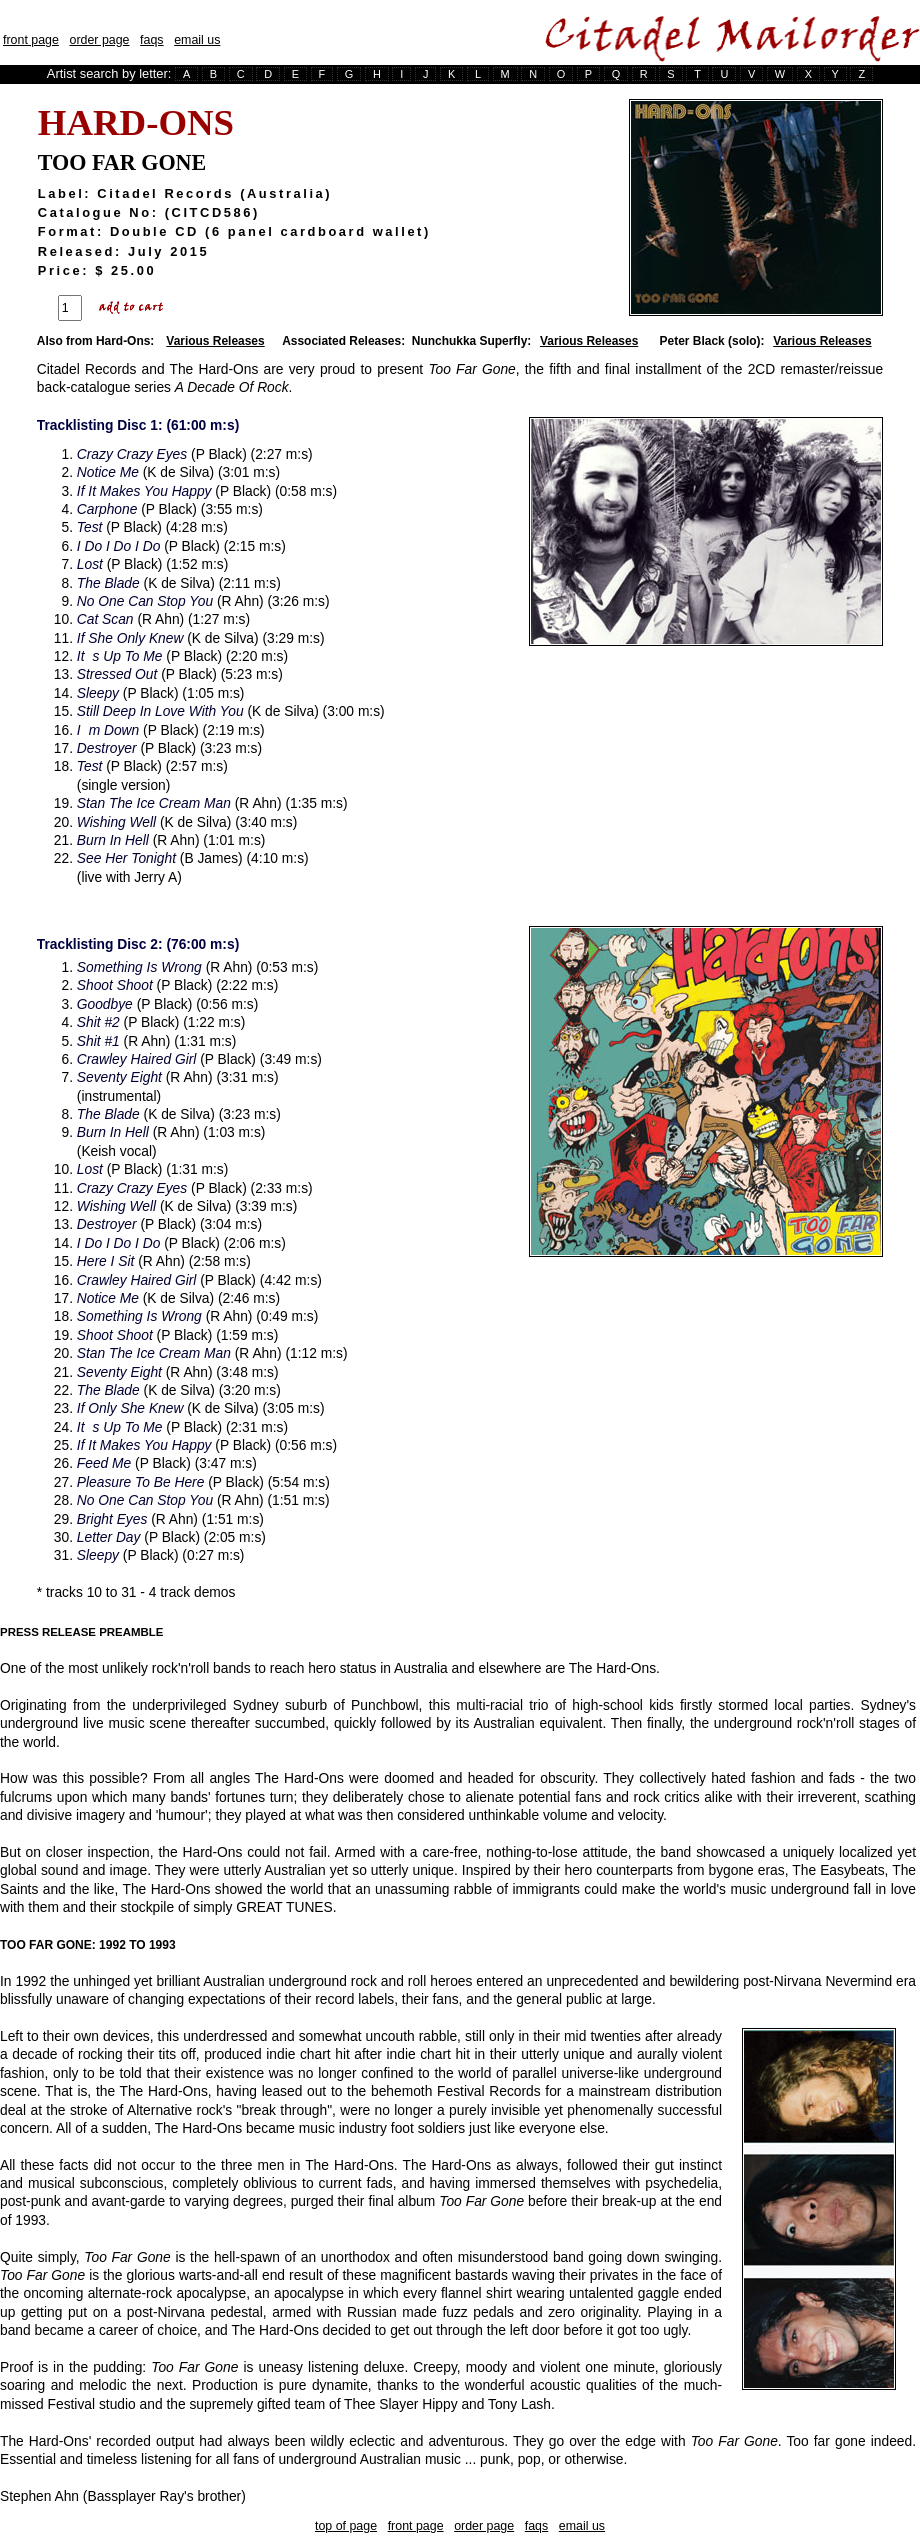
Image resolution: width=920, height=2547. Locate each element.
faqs (151, 40)
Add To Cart (133, 308)
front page (31, 40)
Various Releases (215, 341)
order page (99, 40)
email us (197, 40)
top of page (346, 2526)
